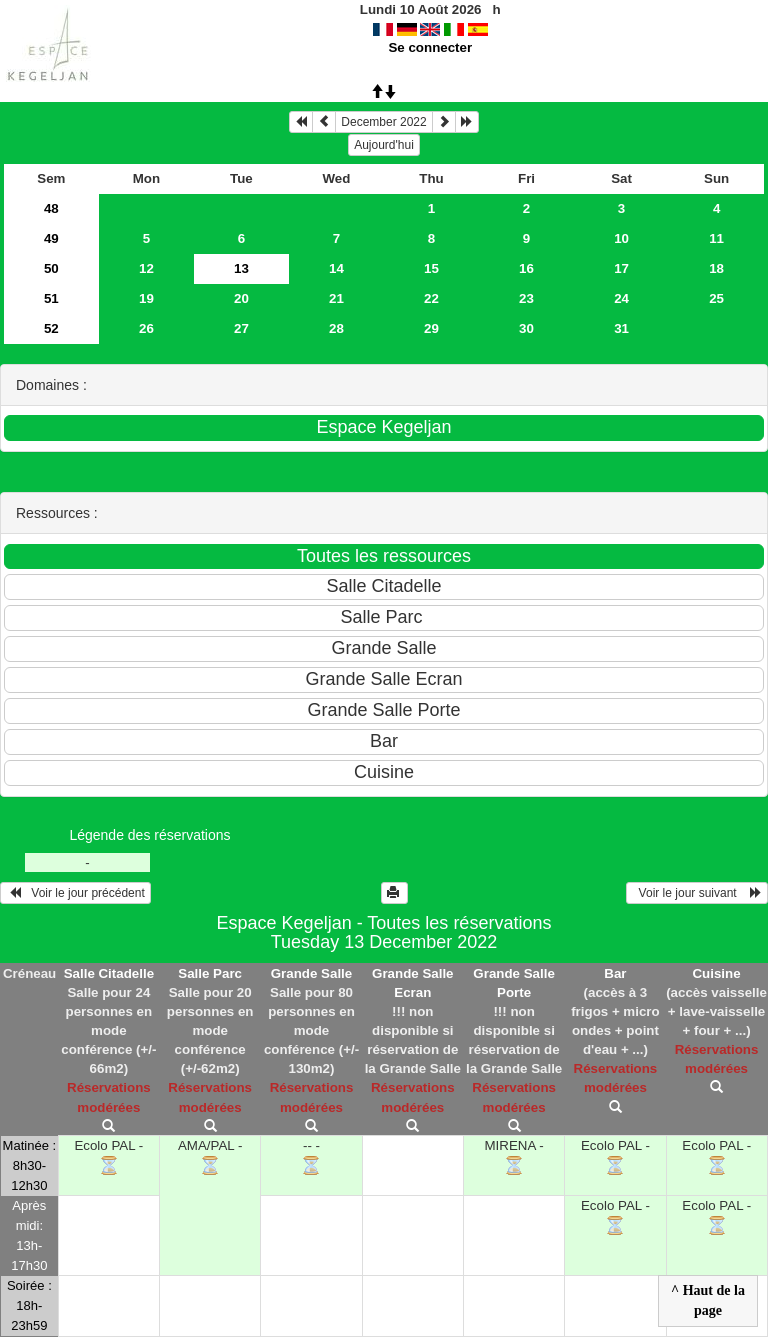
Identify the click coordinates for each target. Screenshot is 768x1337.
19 (146, 298)
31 (621, 328)
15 (431, 268)
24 (621, 298)
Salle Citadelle (109, 973)
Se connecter (430, 47)
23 (526, 298)
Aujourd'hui (384, 145)
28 (336, 328)
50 (51, 268)
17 (621, 268)
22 (431, 298)
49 (51, 238)
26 (146, 328)
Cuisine (716, 973)
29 (431, 328)
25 (716, 298)
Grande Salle (312, 973)
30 (526, 328)
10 (621, 238)
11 (716, 238)
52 (51, 328)
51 (51, 298)
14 (336, 268)
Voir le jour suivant (697, 893)
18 (716, 268)
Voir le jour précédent (75, 893)
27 (241, 328)
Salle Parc (210, 973)
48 (51, 208)
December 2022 (383, 122)
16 (526, 268)
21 (336, 298)
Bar (615, 973)
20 (241, 298)
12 (146, 268)
